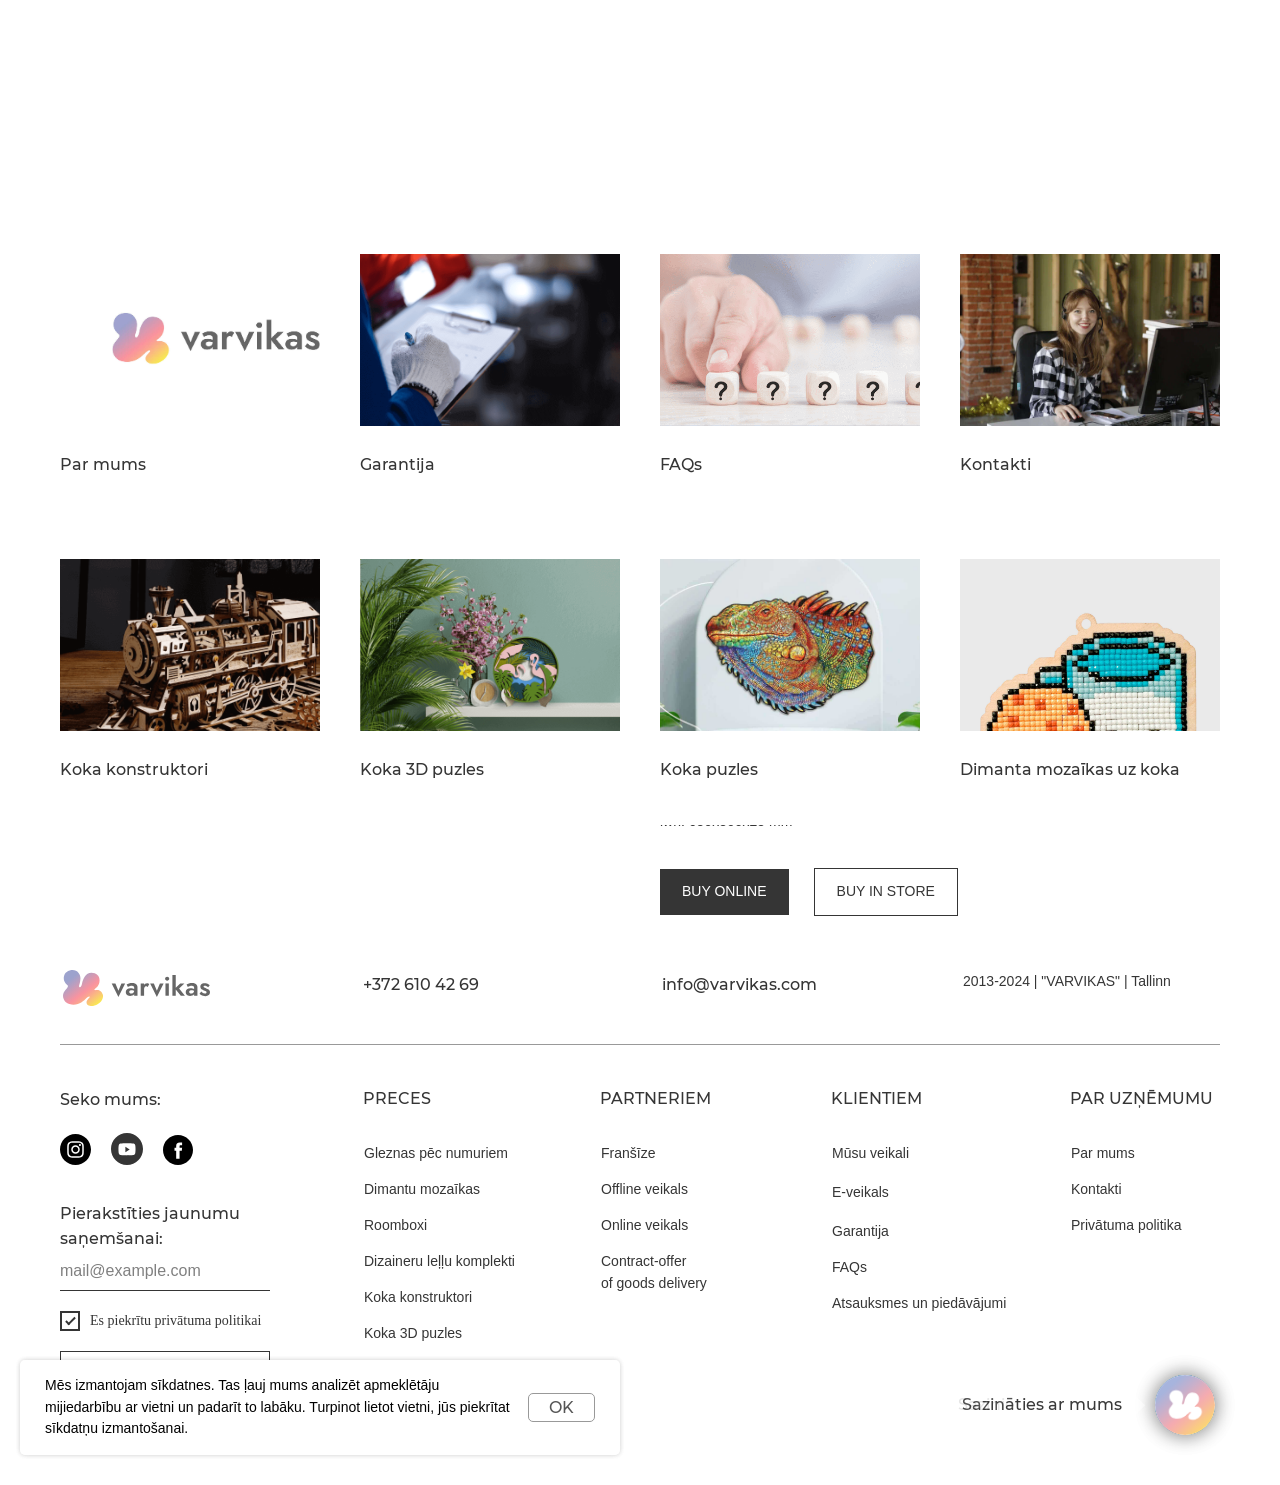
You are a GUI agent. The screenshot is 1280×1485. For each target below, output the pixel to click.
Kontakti (995, 465)
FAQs (681, 465)
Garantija (397, 465)
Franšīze (628, 1136)
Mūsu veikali (870, 1136)
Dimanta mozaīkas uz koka (1070, 770)
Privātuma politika (1126, 1208)
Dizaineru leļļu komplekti (439, 1244)
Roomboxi (395, 1208)
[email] (165, 1254)
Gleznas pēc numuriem (436, 1136)
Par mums (103, 465)
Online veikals (644, 1208)
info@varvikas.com (739, 967)
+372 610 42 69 (421, 967)
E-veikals (860, 1175)
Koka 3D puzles (422, 770)
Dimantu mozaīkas (422, 1172)
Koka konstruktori (134, 770)
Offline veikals (644, 1172)
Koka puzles (709, 770)
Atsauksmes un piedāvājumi (919, 1286)
